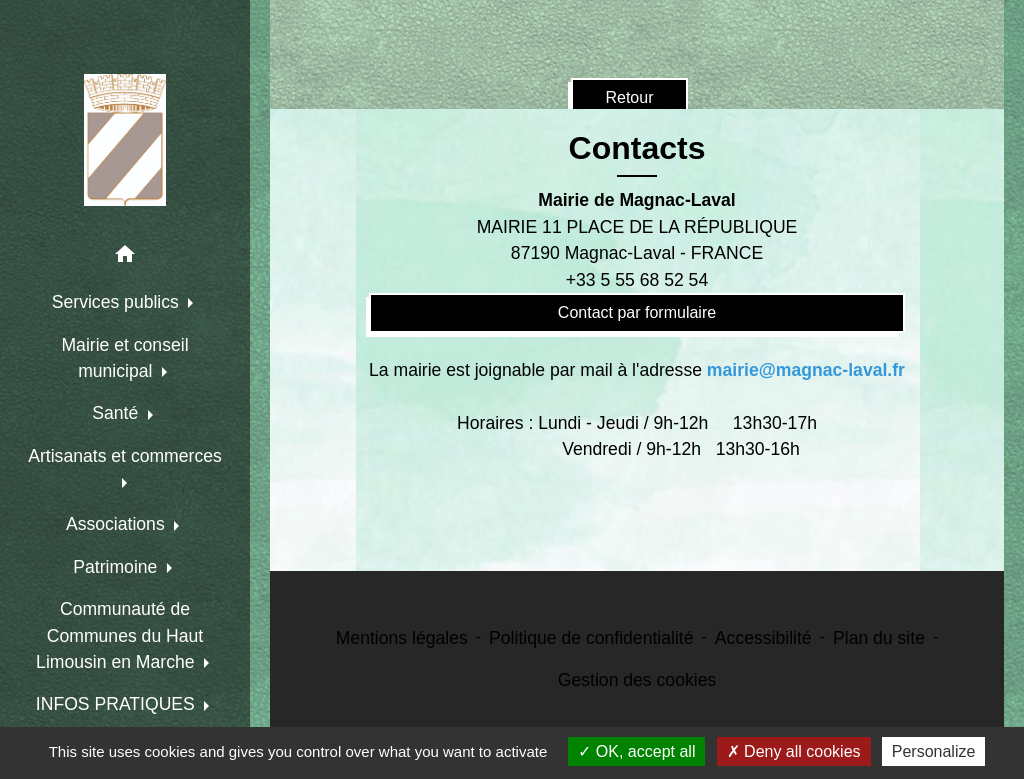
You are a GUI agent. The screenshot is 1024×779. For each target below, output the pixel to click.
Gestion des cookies (637, 680)
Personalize (934, 751)
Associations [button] (118, 524)
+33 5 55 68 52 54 (637, 280)
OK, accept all (636, 751)
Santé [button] (117, 413)
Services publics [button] (118, 302)
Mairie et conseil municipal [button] (124, 358)
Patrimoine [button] (117, 567)
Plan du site (879, 638)
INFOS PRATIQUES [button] (118, 704)
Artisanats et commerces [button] (125, 456)
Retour (629, 97)
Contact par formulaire (637, 312)
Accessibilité (763, 638)
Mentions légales (402, 638)
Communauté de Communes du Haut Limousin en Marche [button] (119, 635)
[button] (125, 257)
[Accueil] (125, 140)
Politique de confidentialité (591, 638)
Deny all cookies (794, 751)
